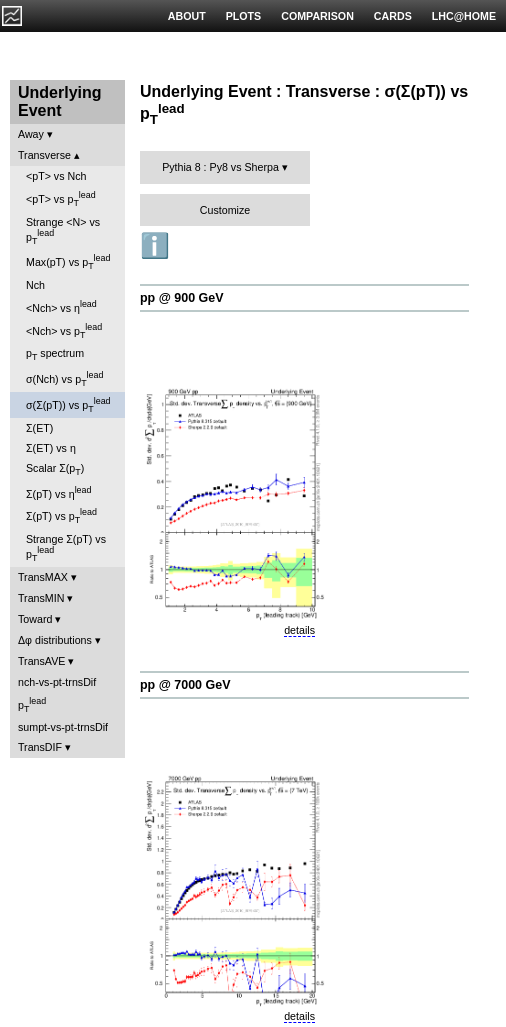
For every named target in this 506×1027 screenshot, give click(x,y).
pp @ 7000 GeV (185, 685)
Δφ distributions (55, 640)
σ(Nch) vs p (64, 379)
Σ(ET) (39, 428)
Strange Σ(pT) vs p (66, 548)
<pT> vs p (61, 199)
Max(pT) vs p (68, 262)
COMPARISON (317, 16)
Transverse (44, 155)
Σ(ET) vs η (51, 448)
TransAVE (41, 661)
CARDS (393, 16)
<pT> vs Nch (56, 176)
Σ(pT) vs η (58, 492)
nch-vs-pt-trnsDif (57, 682)
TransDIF (40, 747)
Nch (35, 285)
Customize (225, 210)
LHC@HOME (464, 16)
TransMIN (41, 598)
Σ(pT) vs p (61, 516)
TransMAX (43, 577)
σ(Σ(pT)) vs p (68, 405)
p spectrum (55, 354)
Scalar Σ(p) (55, 469)
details (299, 630)
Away (31, 134)
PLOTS (244, 16)
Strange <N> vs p (63, 231)
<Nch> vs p (64, 331)
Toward (35, 619)
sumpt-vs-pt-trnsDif (63, 727)
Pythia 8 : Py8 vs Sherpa (220, 167)
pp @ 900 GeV (182, 298)
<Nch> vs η (61, 306)
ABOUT (187, 16)
